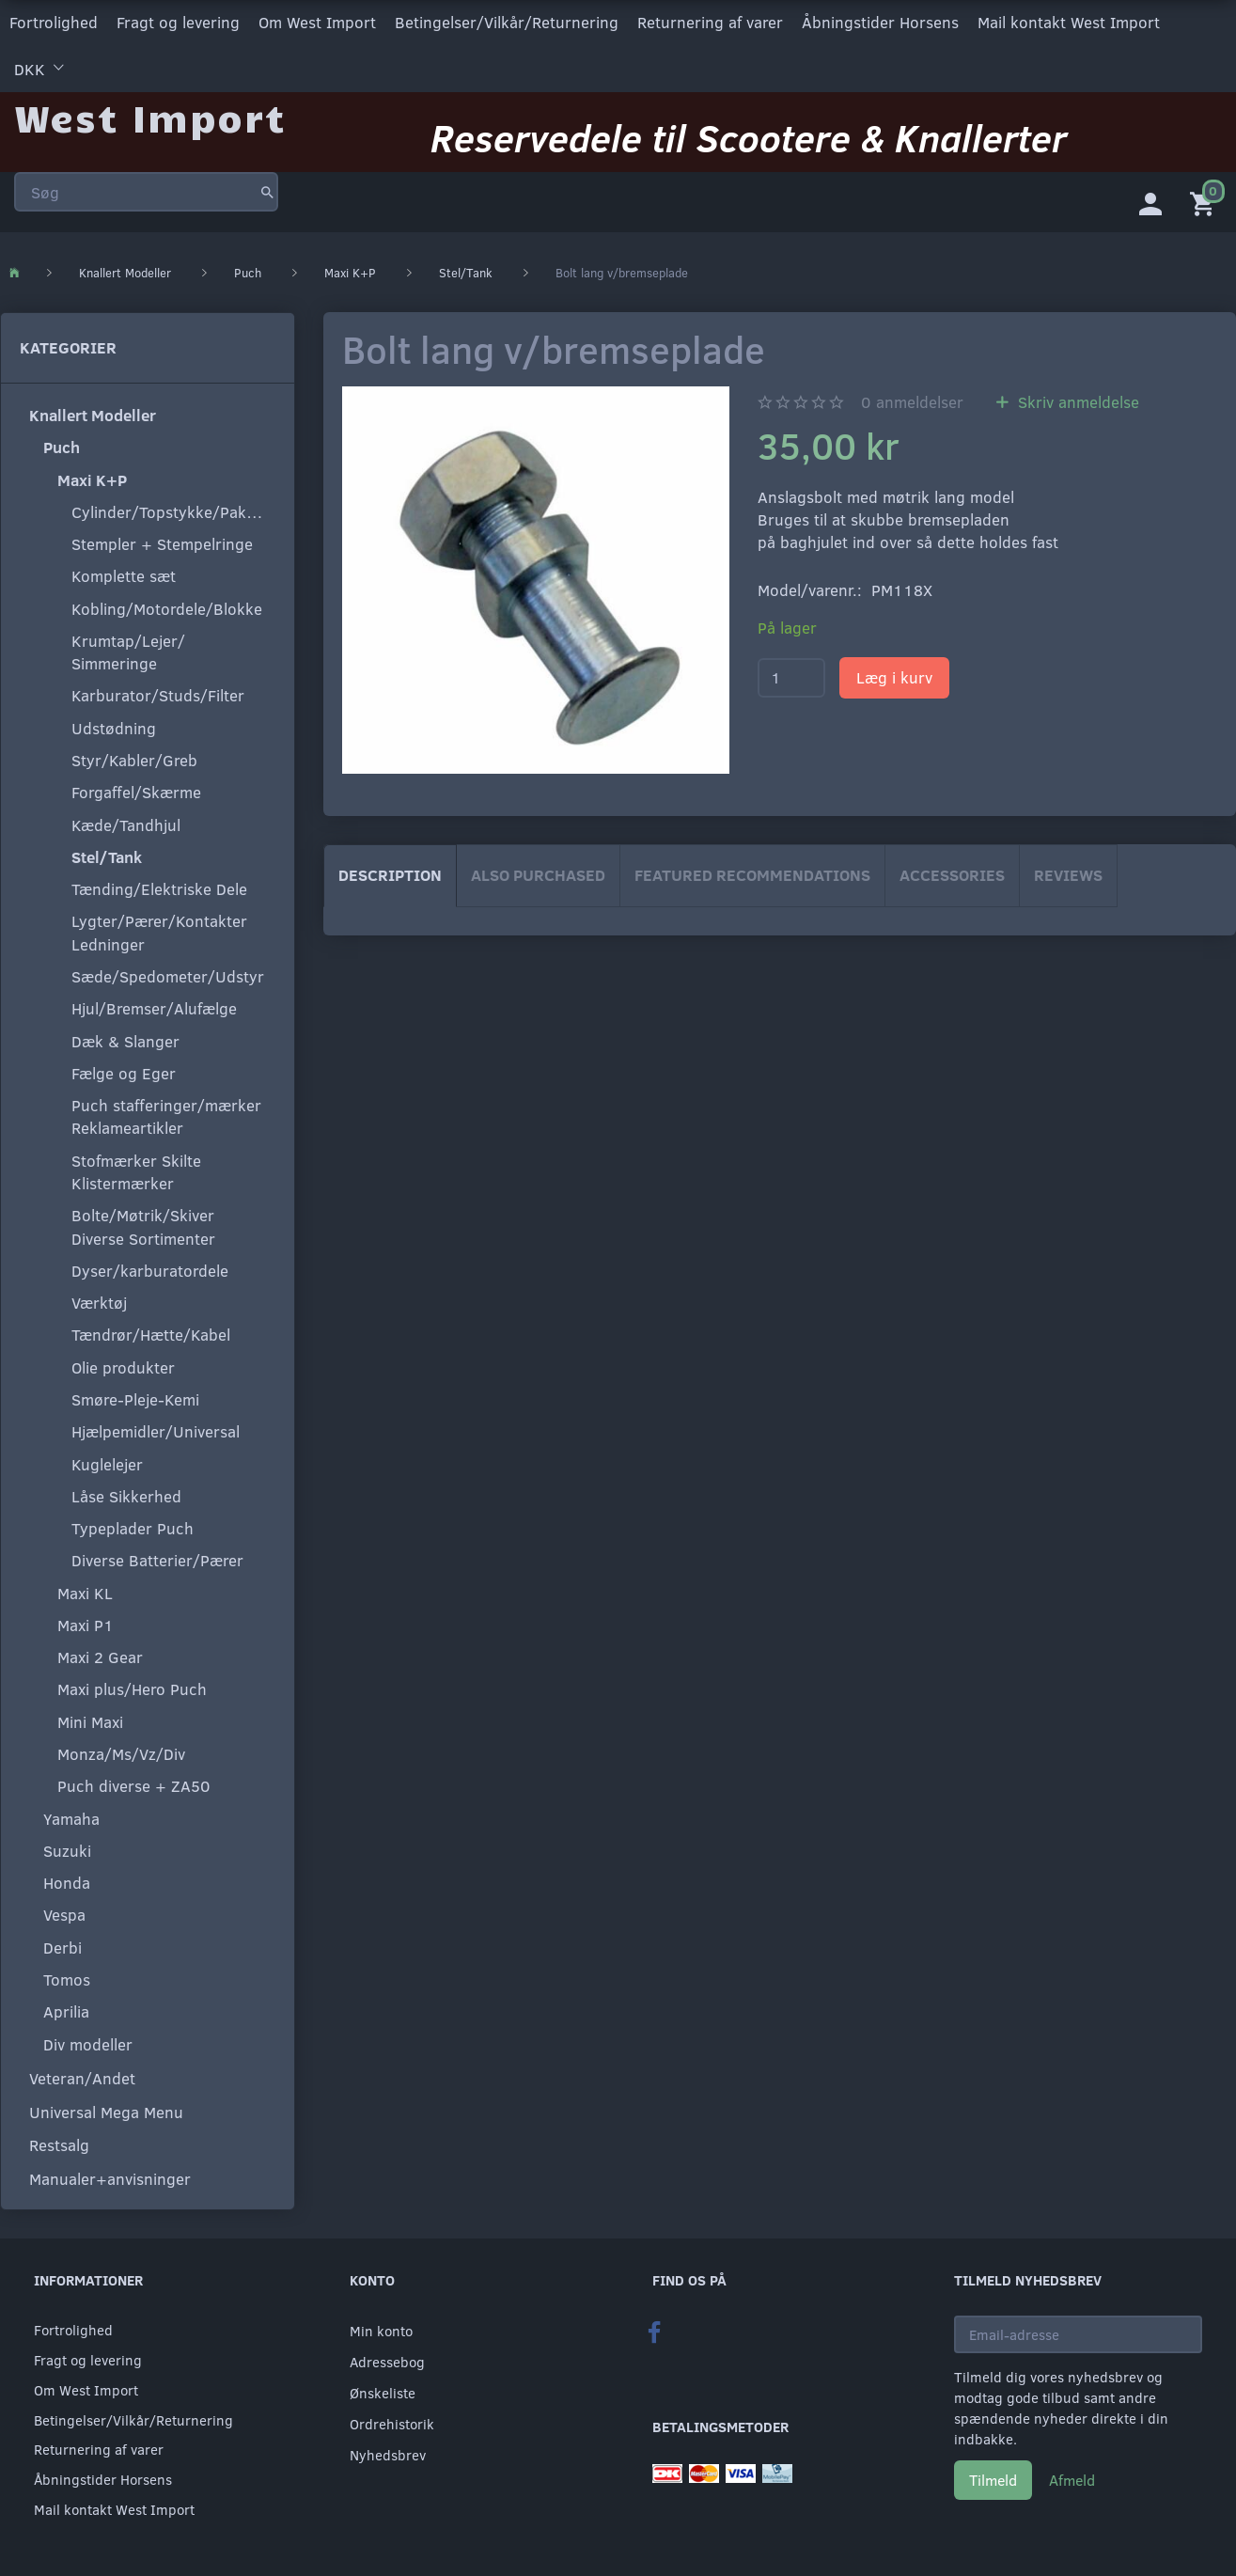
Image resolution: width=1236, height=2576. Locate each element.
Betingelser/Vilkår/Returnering (506, 22)
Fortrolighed (53, 22)
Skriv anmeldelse (1076, 402)
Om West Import (317, 22)
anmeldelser (912, 402)
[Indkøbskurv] (1206, 202)
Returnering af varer (710, 22)
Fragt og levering (178, 22)
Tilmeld (993, 2480)
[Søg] (267, 192)
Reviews (1068, 875)
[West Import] (150, 117)
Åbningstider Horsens (880, 22)
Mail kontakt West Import (1069, 22)
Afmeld (1072, 2480)
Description (390, 875)
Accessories (952, 875)
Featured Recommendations (752, 875)
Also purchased (538, 875)
